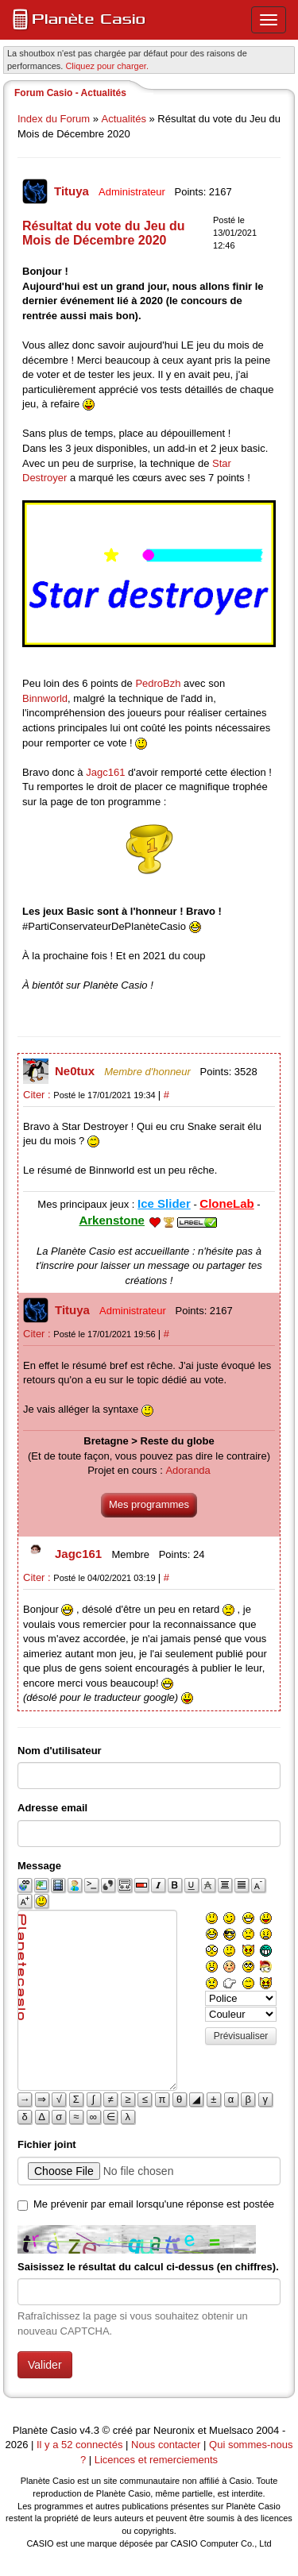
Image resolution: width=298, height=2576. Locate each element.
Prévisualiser (241, 2036)
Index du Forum (53, 119)
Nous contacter (165, 2445)
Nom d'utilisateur (59, 1751)
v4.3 (89, 2430)
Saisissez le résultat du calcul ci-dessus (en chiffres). (148, 2267)
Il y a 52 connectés (81, 2445)
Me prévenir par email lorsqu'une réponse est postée (153, 2204)
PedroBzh (157, 683)
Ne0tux (76, 1071)
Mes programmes (149, 1504)
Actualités (124, 119)
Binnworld (45, 698)
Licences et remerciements (156, 2460)
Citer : (38, 1095)
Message (39, 1866)
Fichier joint (46, 2144)
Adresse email (52, 1808)
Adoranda (187, 1470)
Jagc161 (105, 772)
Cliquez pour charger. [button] (107, 66)
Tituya (73, 191)
